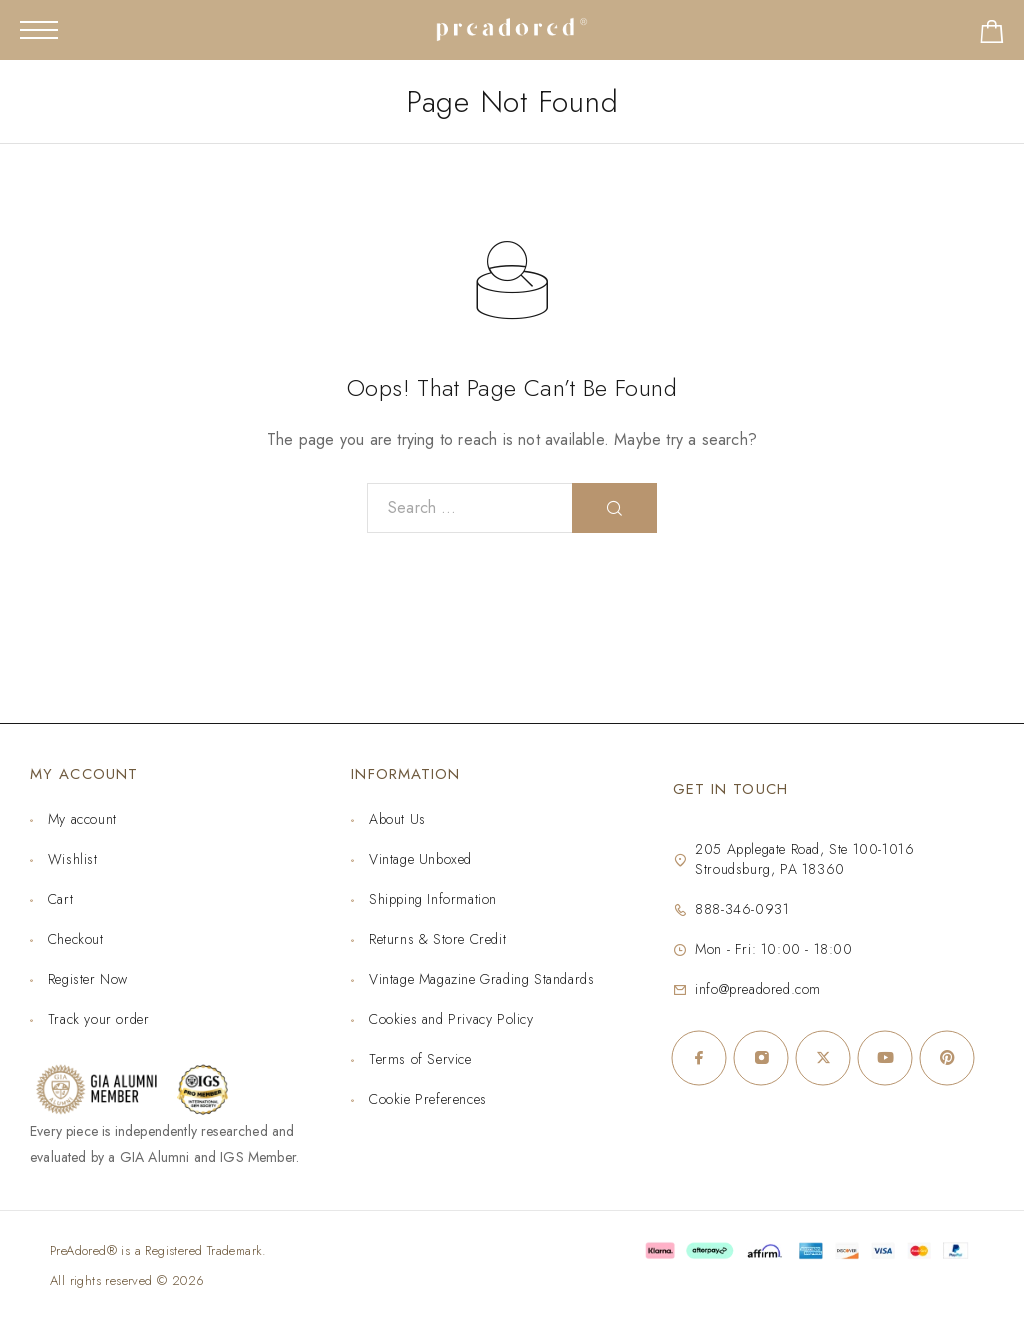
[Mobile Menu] (39, 30)
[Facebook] (699, 1058)
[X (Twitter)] (823, 1058)
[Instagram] (761, 1058)
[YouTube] (885, 1058)
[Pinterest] (947, 1058)
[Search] (614, 508)
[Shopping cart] (992, 35)
